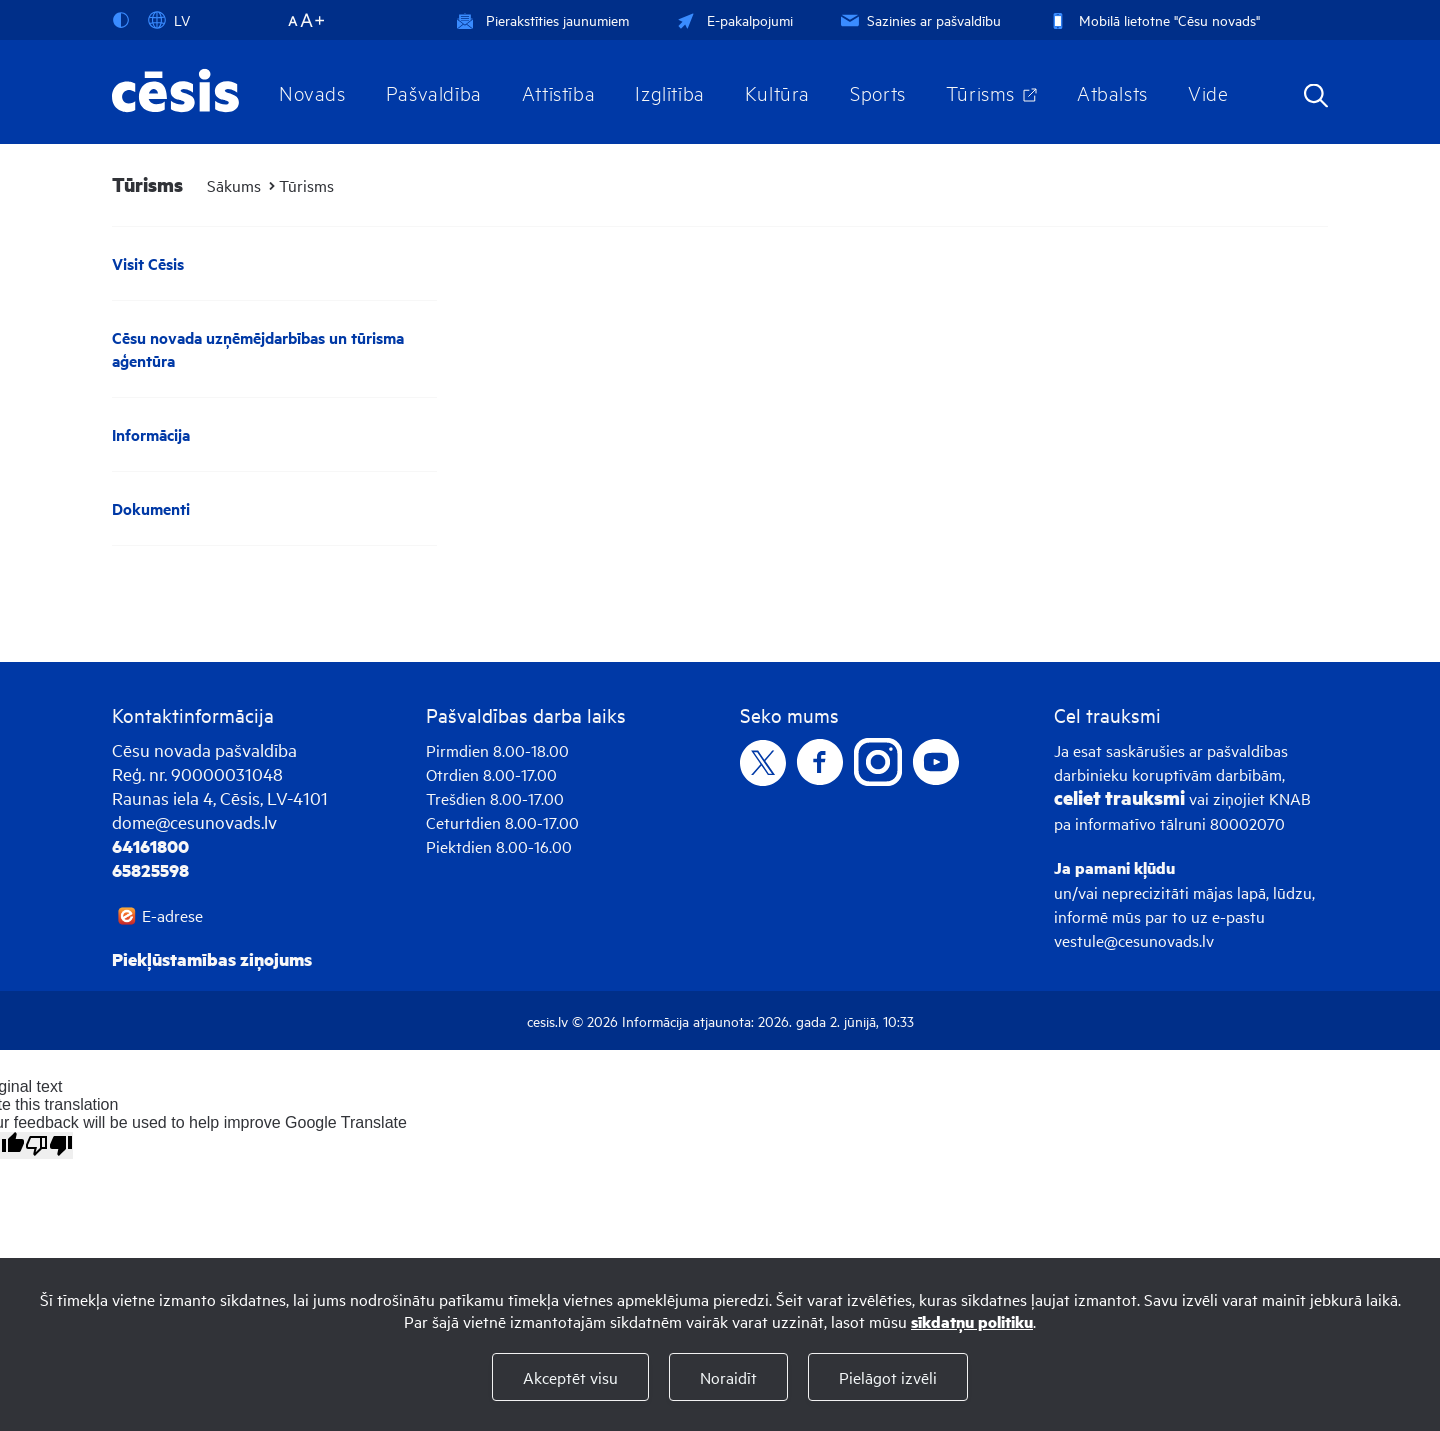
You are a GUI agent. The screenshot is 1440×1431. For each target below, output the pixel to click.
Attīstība (559, 92)
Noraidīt (728, 1377)
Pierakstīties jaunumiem (542, 19)
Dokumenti (151, 508)
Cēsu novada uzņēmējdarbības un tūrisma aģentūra (258, 349)
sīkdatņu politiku (972, 1321)
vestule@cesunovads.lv (1134, 940)
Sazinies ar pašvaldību (919, 19)
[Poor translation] (49, 1145)
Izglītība (670, 92)
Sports (878, 92)
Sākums (234, 185)
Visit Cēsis (148, 263)
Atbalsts (1112, 92)
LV (169, 20)
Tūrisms (980, 92)
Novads (312, 92)
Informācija (151, 434)
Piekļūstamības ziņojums (212, 959)
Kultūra (777, 92)
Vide (1208, 92)
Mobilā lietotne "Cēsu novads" (1152, 19)
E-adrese (172, 915)
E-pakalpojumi (733, 19)
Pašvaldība (434, 92)
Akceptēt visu (570, 1377)
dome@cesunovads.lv (194, 821)
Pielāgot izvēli (888, 1377)
